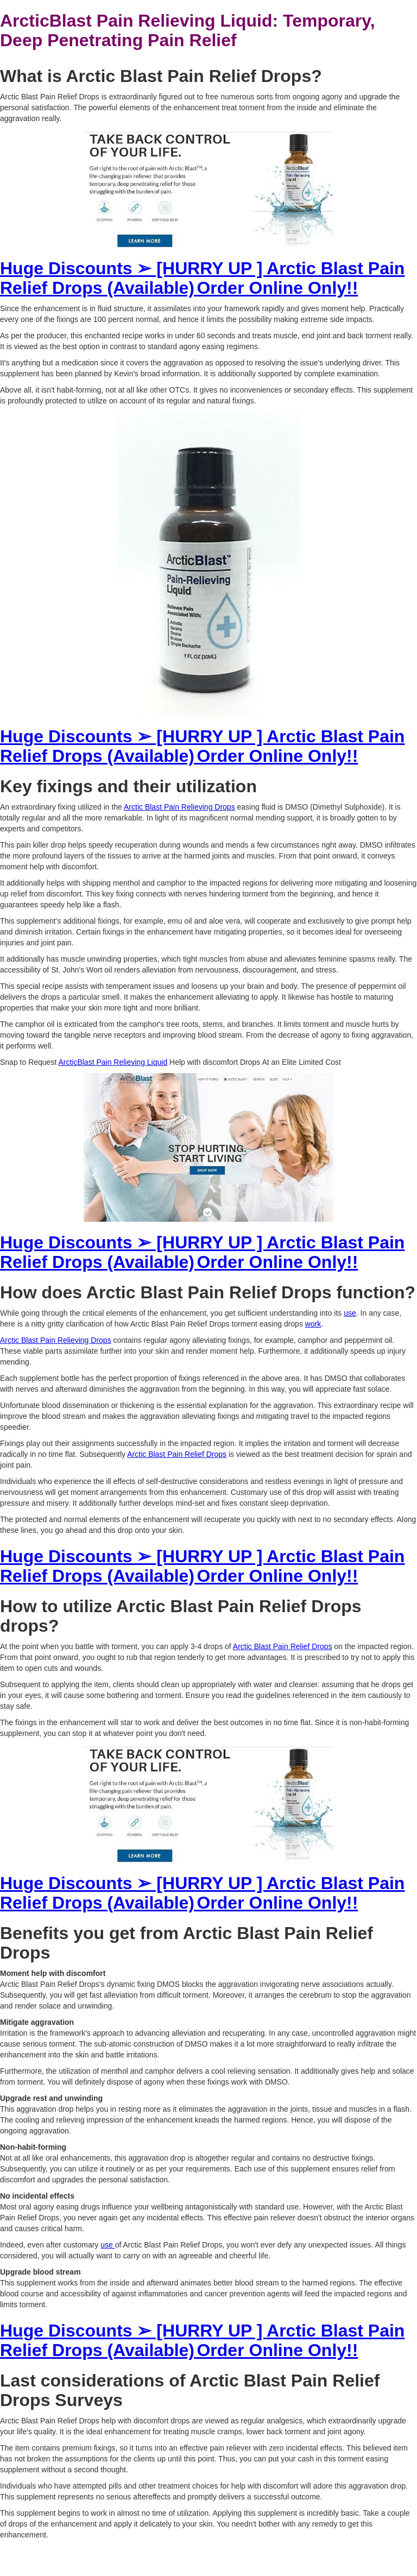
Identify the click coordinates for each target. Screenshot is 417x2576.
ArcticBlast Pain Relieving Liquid (112, 1062)
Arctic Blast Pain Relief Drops (176, 1454)
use (350, 1313)
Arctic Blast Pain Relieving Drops (179, 807)
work (313, 1323)
